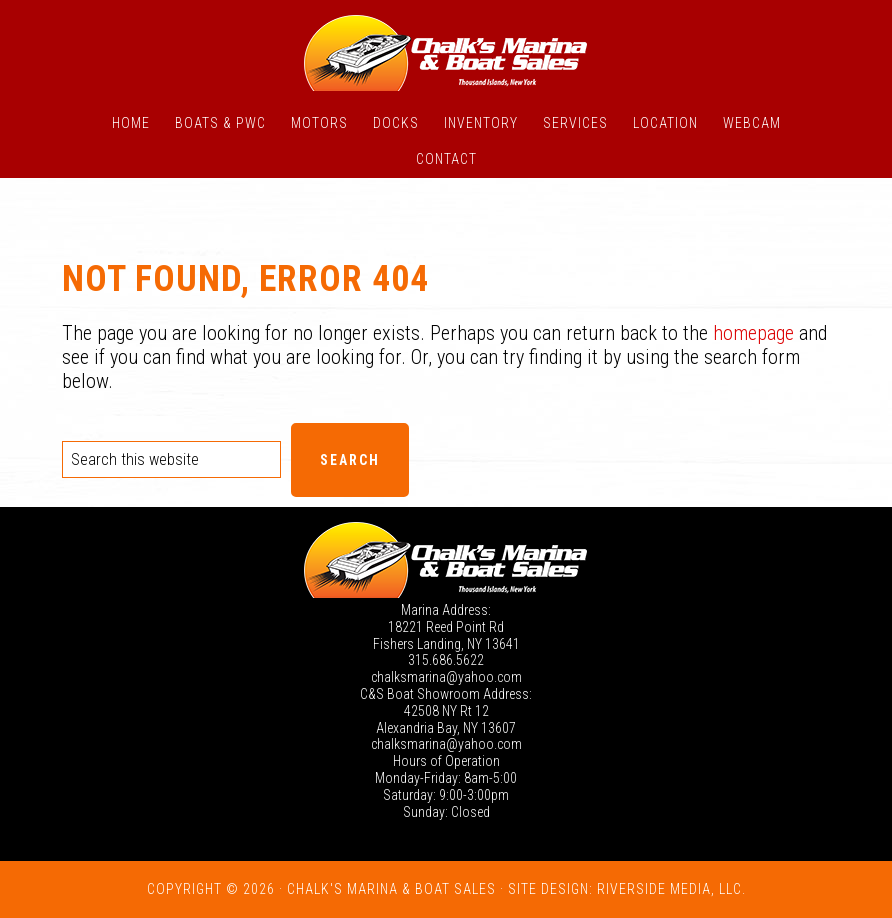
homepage (753, 333)
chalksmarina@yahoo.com (446, 677)
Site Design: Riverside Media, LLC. (627, 889)
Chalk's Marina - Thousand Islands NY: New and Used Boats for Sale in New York (446, 53)
